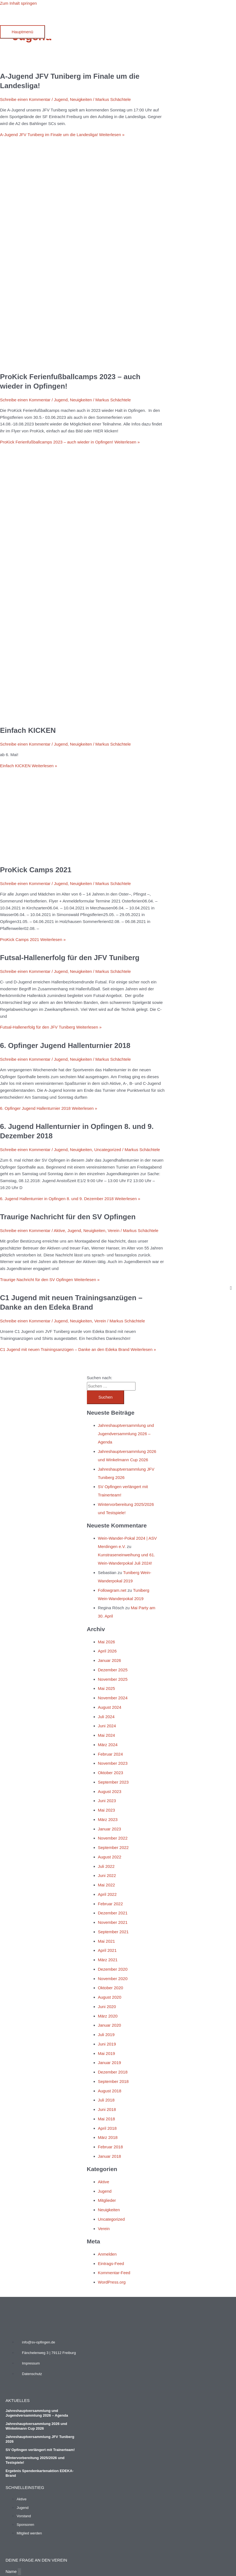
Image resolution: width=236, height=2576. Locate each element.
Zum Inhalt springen (18, 3)
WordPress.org (112, 2282)
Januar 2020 (109, 2025)
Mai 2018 (106, 2118)
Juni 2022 (107, 1875)
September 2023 (113, 1782)
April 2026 (107, 1651)
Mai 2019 (106, 2053)
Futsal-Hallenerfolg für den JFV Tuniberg (69, 957)
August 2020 (109, 1997)
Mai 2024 (106, 1735)
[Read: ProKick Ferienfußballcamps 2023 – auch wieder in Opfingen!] (82, 362)
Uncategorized (107, 1149)
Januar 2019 (109, 2062)
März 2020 (108, 2016)
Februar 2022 (110, 1903)
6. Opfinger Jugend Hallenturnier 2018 (65, 1045)
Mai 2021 (106, 1941)
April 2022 (107, 1894)
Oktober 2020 (110, 1987)
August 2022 (109, 1857)
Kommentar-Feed (114, 2272)
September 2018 (113, 2081)
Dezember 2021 (113, 1913)
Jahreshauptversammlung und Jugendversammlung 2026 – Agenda (126, 1433)
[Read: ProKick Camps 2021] (81, 855)
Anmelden (107, 2254)
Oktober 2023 (110, 1772)
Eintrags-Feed (111, 2263)
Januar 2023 (109, 1829)
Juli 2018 (106, 2100)
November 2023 (113, 1763)
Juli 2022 (106, 1866)
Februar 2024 (110, 1754)
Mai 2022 (106, 1885)
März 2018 (108, 2137)
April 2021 (107, 1950)
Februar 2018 (110, 2146)
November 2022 (113, 1838)
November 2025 (113, 1679)
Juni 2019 (107, 2044)
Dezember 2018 (113, 2072)
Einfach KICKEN (28, 730)
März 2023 (108, 1819)
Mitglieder (107, 2200)
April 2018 (107, 2128)
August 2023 (109, 1791)
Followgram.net (112, 1590)
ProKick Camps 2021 (35, 870)
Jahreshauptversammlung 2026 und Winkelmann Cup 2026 (36, 2426)
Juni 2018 (107, 2109)
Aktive (59, 1230)
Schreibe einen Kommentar (25, 99)
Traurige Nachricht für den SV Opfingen (67, 1217)
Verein (114, 1230)
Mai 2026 (106, 1641)
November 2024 (113, 1697)
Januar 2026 (109, 1660)
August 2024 (109, 1707)
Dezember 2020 (113, 1969)
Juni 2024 (107, 1725)
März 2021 (108, 1959)
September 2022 (113, 1847)
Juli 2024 (106, 1716)
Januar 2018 (109, 2156)
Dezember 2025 (113, 1669)
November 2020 (113, 1978)
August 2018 (109, 2090)
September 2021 (113, 1931)
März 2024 (108, 1744)
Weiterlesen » (62, 134)
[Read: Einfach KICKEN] (82, 716)
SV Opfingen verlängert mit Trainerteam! (40, 2450)
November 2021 (113, 1922)
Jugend (60, 99)
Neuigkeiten (81, 99)
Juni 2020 (107, 2006)
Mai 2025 (106, 1688)
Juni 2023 (107, 1800)
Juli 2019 (106, 2034)
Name (12, 2571)
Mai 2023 (106, 1810)
